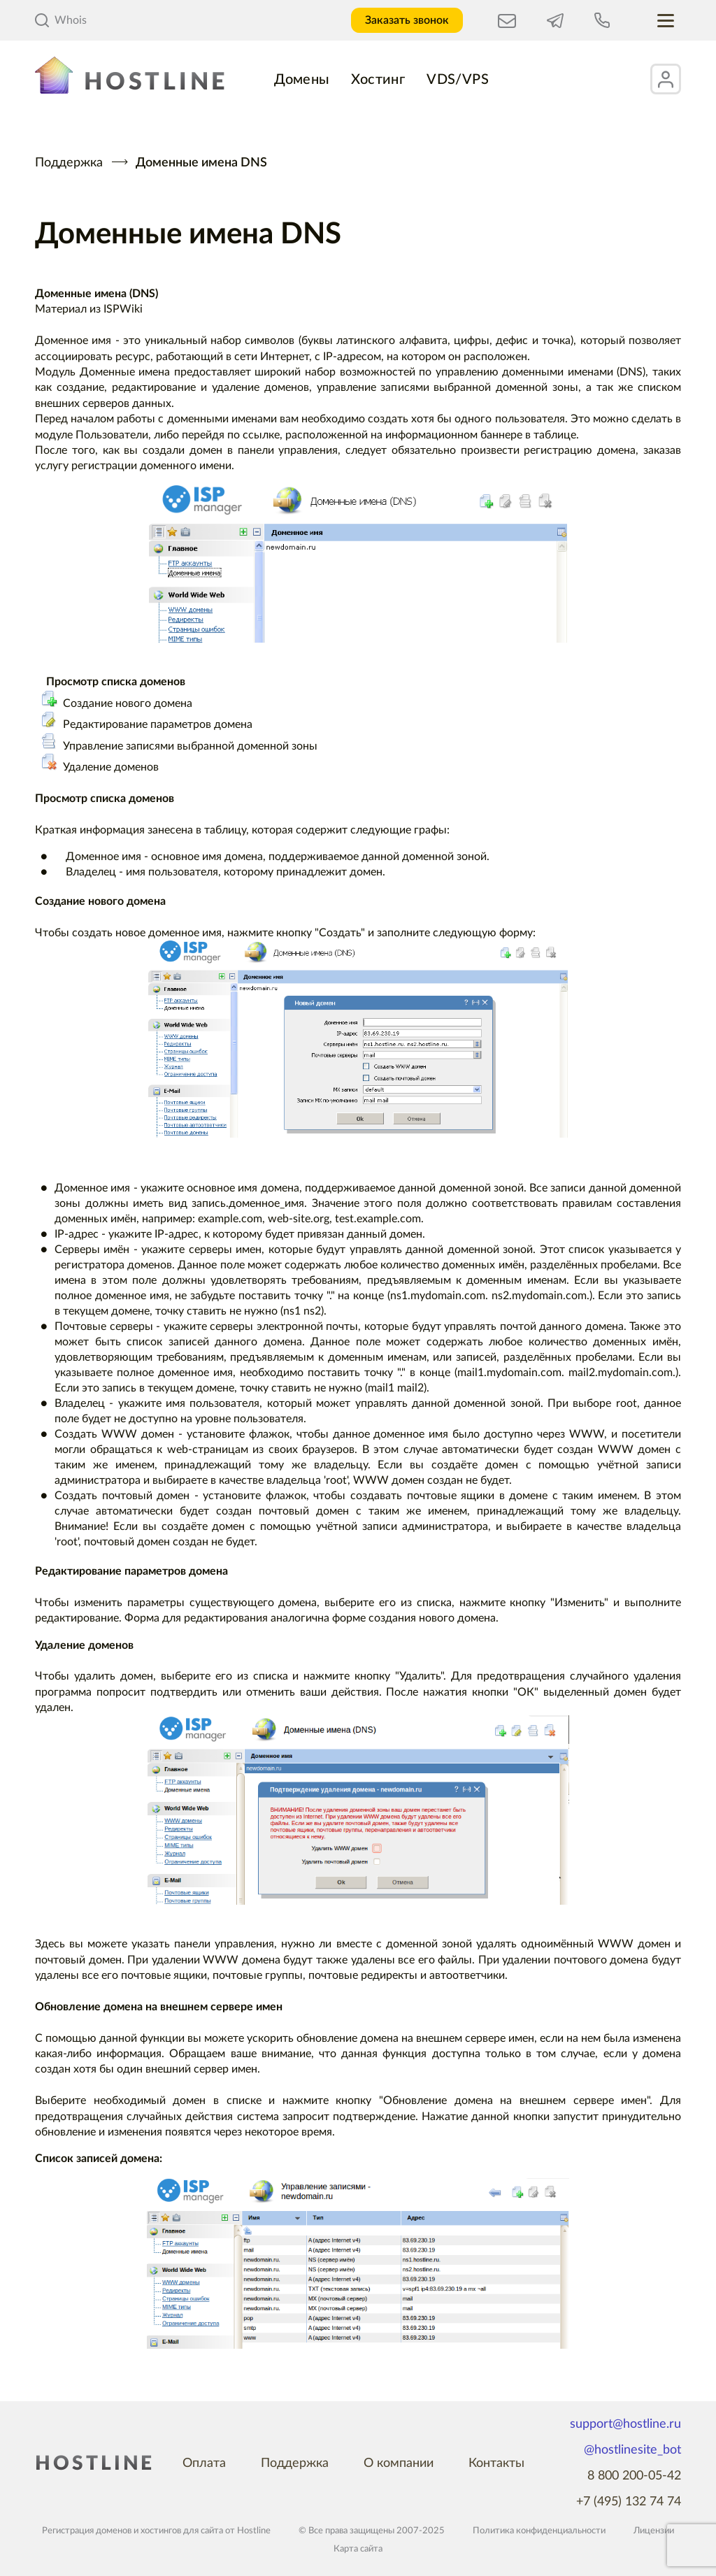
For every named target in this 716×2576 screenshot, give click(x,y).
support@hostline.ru (625, 2424)
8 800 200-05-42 (634, 2476)
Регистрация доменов (86, 2530)
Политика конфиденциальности (539, 2530)
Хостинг (378, 80)
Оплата (204, 2463)
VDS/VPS (458, 80)
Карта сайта (358, 2549)
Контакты (496, 2463)
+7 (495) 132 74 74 (628, 2502)
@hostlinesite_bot (632, 2450)
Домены (301, 80)
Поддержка (69, 163)
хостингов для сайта (182, 2530)
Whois (61, 20)
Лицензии (653, 2530)
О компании (399, 2463)
